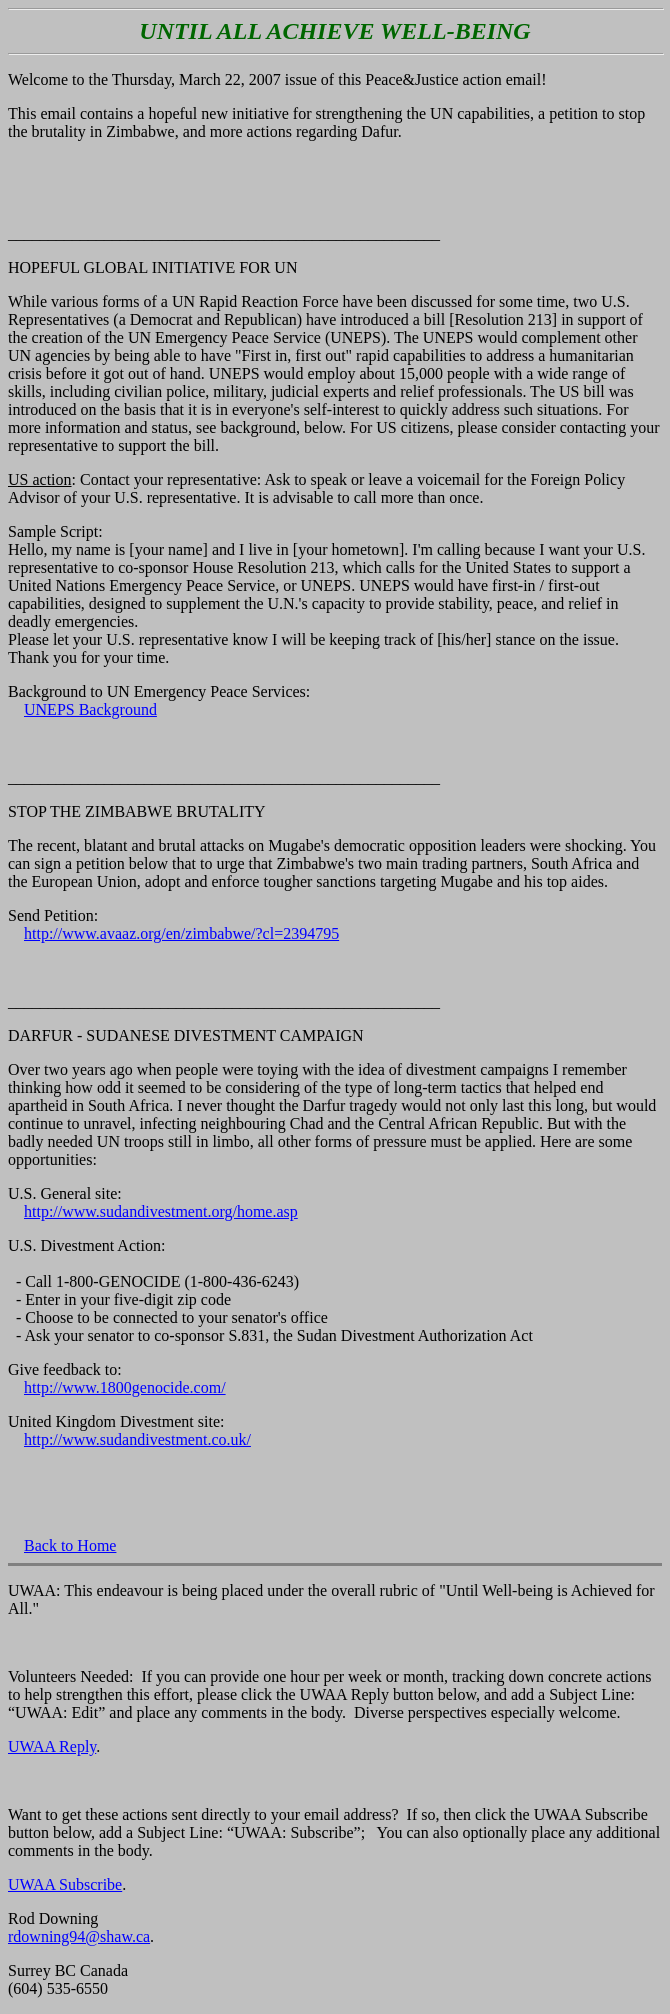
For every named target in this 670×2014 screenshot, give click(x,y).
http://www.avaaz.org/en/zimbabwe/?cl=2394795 (181, 933)
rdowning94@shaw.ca (79, 1936)
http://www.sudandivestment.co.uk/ (137, 1439)
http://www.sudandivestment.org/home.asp (161, 1211)
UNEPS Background (90, 709)
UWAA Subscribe (65, 1884)
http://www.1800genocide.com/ (125, 1387)
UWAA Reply (52, 1746)
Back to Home (70, 1545)
